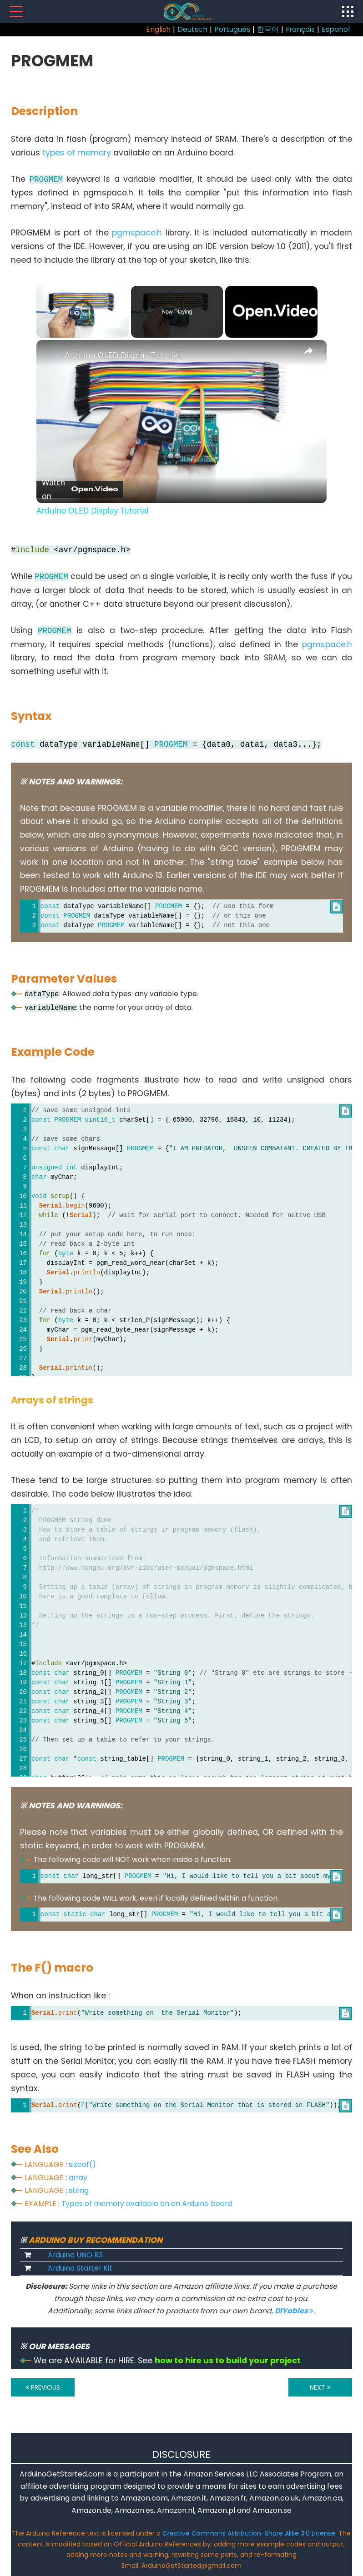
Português (232, 29)
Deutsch (192, 29)
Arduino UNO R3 (75, 2255)
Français (300, 29)
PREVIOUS (42, 2387)
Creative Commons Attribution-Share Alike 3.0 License (248, 2533)
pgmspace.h (137, 232)
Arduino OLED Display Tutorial (122, 354)
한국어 (268, 29)
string (79, 2190)
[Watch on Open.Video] (79, 489)
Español (336, 29)
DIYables (294, 2311)
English (158, 29)
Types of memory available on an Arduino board (146, 2203)
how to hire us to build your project (228, 2360)
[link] (51, 354)
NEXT (320, 2387)
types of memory (76, 152)
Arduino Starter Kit (80, 2268)
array (78, 2177)
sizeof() (82, 2164)
